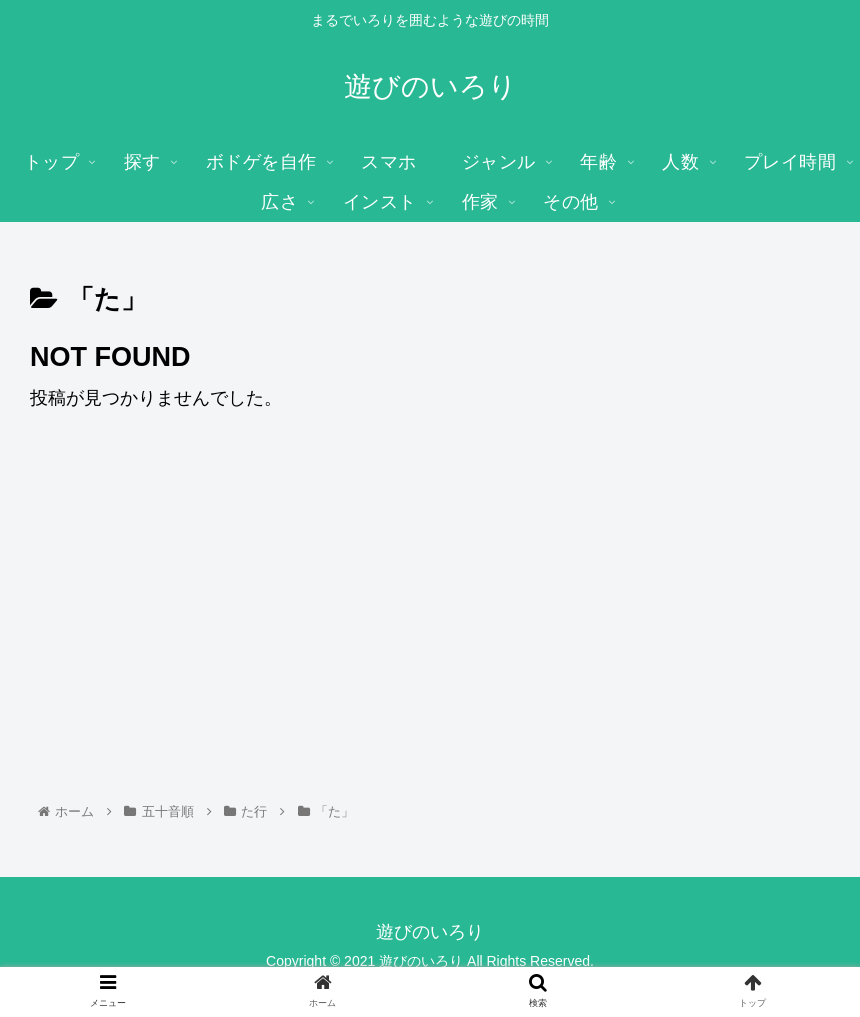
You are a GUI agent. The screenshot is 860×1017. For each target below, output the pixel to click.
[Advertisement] (430, 578)
